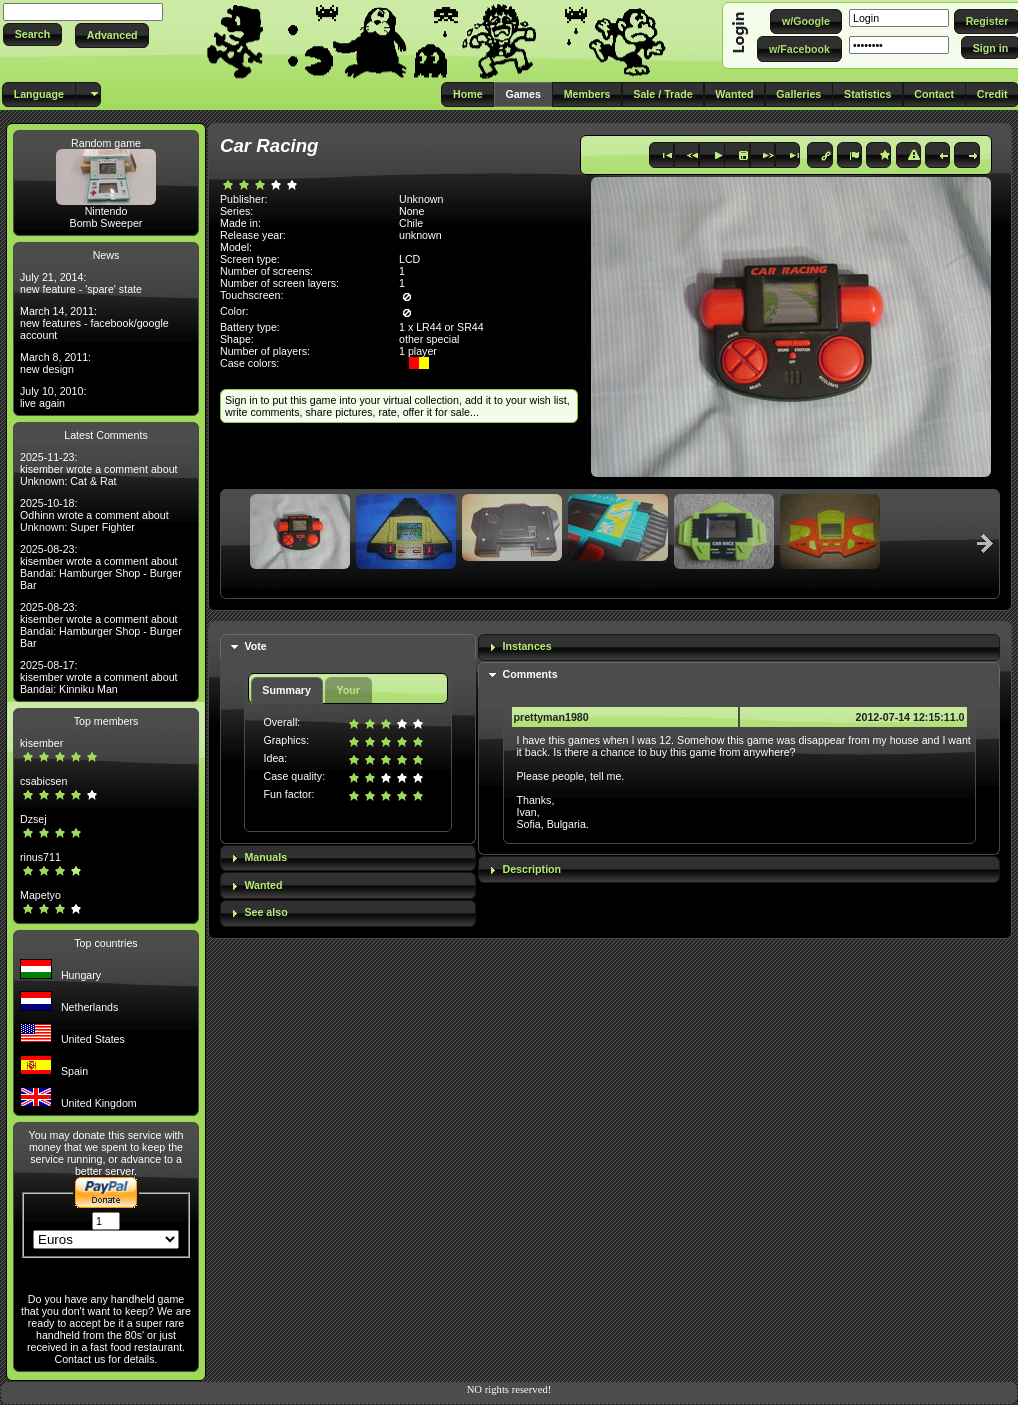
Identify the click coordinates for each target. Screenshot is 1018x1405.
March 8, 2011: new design (55, 363)
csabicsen (43, 781)
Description (532, 869)
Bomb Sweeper (106, 223)
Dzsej (33, 819)
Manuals (265, 857)
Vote (255, 646)
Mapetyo (40, 895)
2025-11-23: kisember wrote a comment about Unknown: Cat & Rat (99, 469)
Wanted (263, 885)
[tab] (348, 647)
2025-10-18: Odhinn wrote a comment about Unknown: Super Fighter (94, 515)
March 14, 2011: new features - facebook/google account (94, 323)
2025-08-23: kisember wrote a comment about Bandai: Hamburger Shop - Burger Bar (101, 567)
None (411, 211)
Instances (527, 646)
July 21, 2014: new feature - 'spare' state (81, 283)
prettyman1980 (551, 717)
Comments (530, 674)
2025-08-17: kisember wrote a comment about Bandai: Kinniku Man (99, 677)
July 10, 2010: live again (53, 397)
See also (265, 912)
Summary (286, 690)
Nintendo (106, 211)
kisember (41, 743)
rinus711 (40, 857)
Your (347, 690)
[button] (32, 34)
